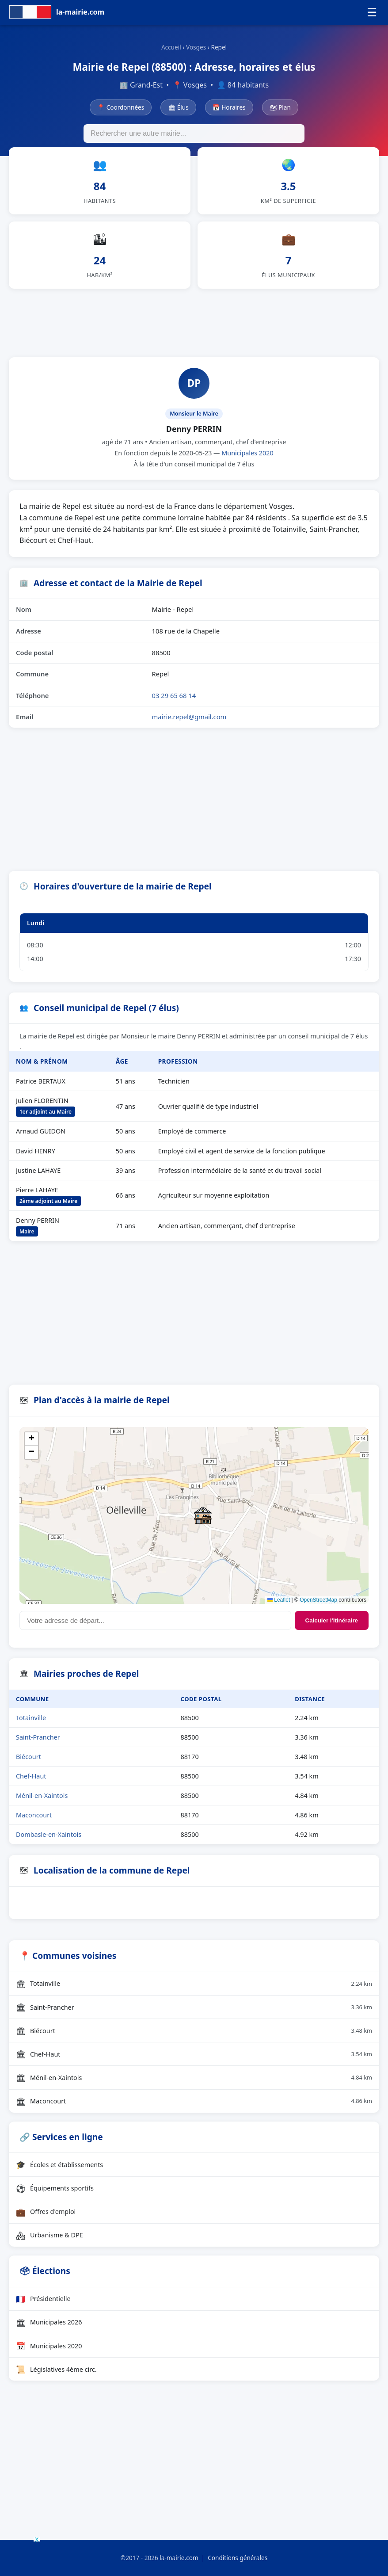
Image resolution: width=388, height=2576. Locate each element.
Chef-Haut (31, 1776)
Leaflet (278, 1600)
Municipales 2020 (247, 453)
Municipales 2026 (49, 2322)
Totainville (31, 1718)
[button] (203, 1515)
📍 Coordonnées (120, 107)
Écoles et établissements (59, 2164)
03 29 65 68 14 (174, 695)
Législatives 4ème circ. (56, 2369)
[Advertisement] (194, 321)
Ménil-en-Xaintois (42, 1795)
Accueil (171, 47)
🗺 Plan (280, 107)
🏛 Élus (178, 107)
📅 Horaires (229, 107)
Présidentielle (43, 2299)
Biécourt (28, 1756)
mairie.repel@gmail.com (189, 716)
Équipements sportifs (55, 2188)
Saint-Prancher (38, 1737)
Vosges (196, 47)
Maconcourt (34, 1815)
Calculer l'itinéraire (331, 1620)
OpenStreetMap (318, 1600)
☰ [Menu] (372, 12)
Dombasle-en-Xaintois (48, 1834)
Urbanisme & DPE (49, 2235)
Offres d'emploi (46, 2212)
